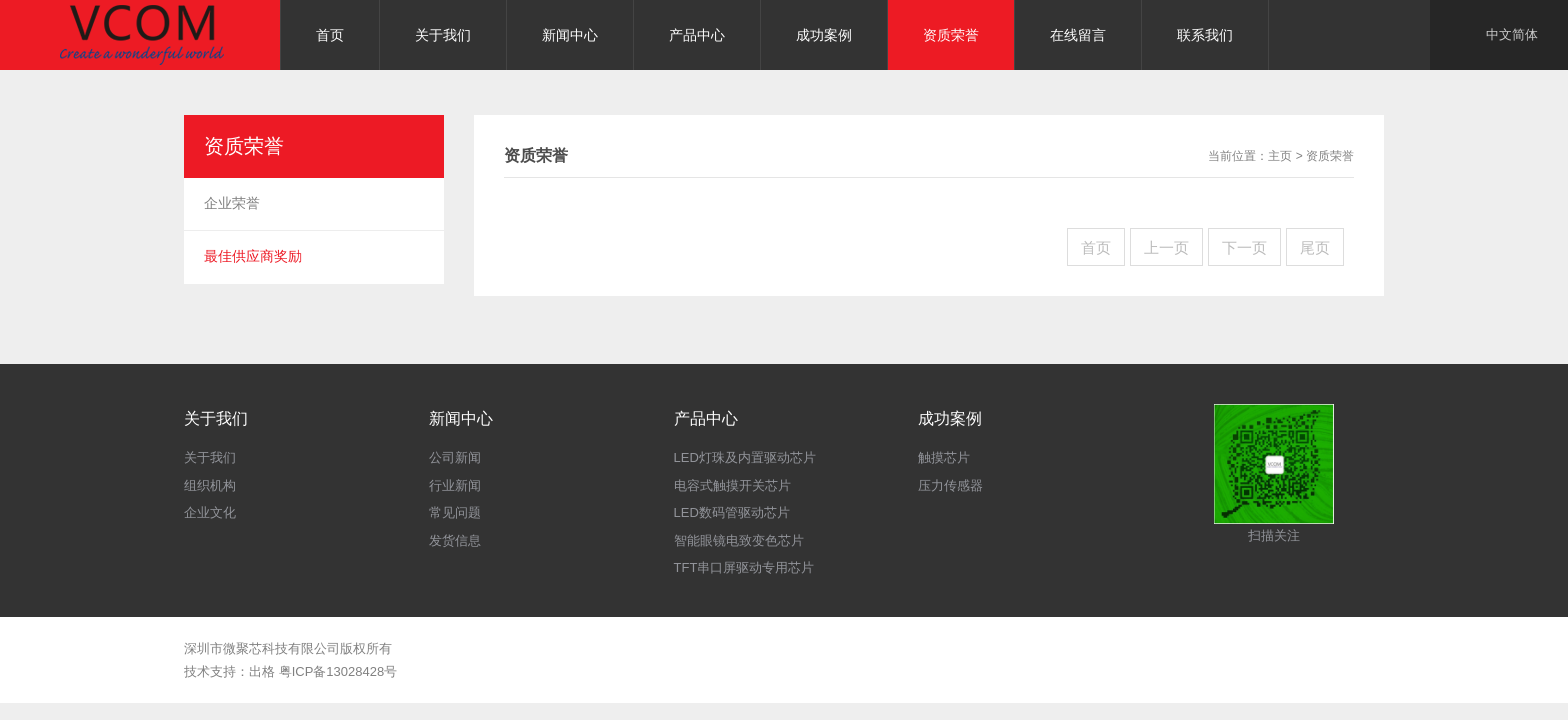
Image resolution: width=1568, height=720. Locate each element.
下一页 (1244, 247)
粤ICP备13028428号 (338, 671)
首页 (1096, 247)
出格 (262, 671)
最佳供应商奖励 (253, 256)
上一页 (1166, 247)
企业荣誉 (232, 203)
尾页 (1315, 247)
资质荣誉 (1330, 156)
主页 (1280, 156)
